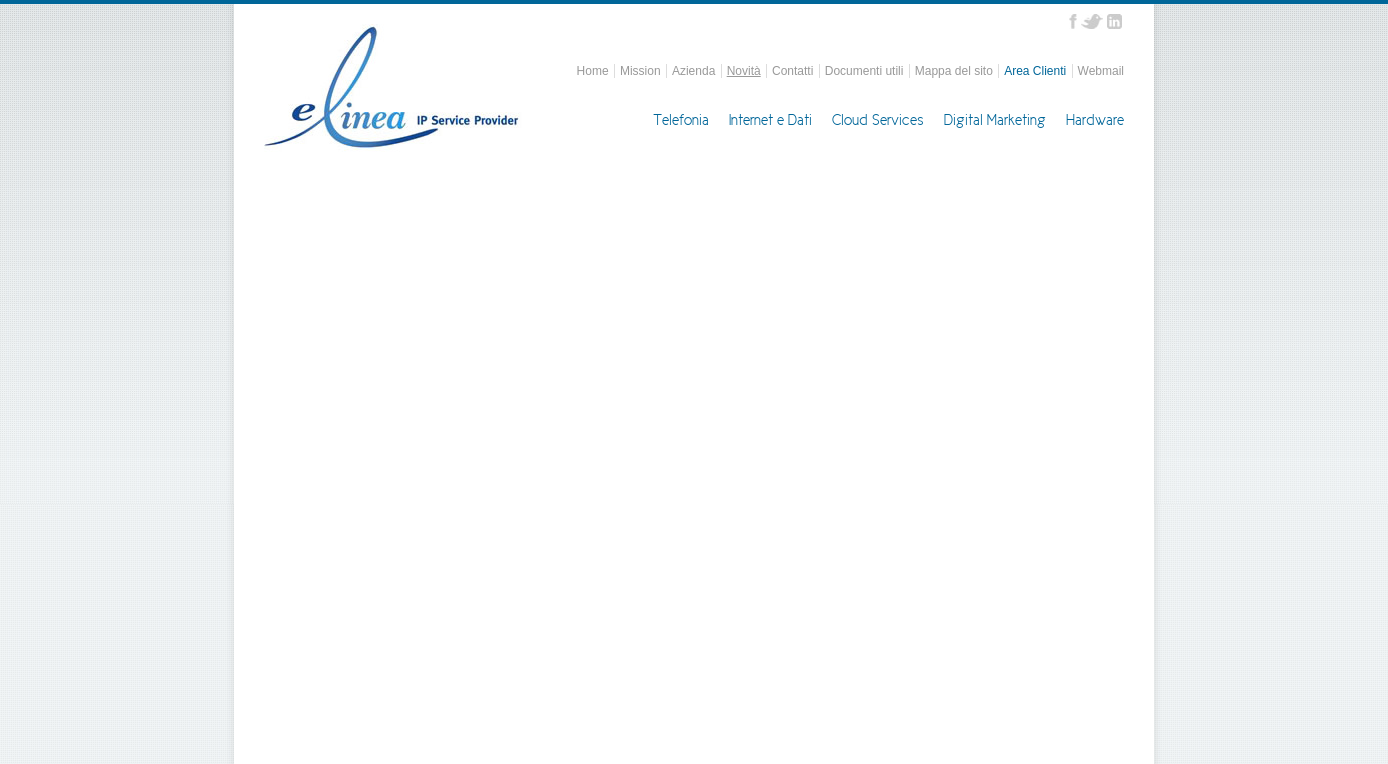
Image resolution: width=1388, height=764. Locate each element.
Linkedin (1114, 21)
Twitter (1092, 21)
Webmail (1101, 71)
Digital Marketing (995, 120)
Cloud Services (878, 120)
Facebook (1073, 21)
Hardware (1095, 120)
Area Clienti (1035, 71)
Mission (640, 71)
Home (593, 71)
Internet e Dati (770, 120)
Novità (744, 71)
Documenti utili (864, 71)
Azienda (693, 71)
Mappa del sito (954, 71)
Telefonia (681, 120)
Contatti (792, 71)
